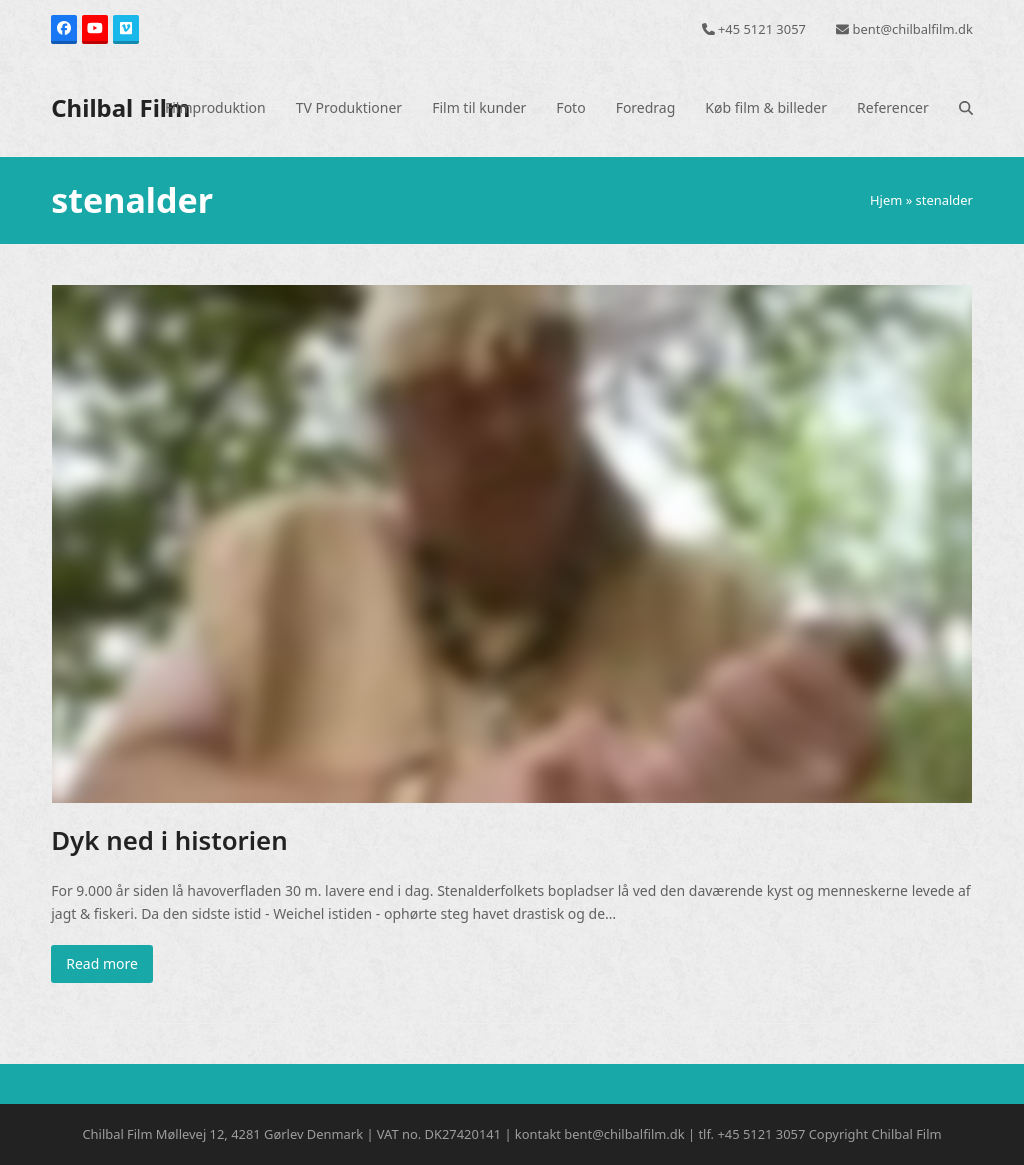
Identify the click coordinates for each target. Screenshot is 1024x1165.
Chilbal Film (120, 107)
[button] (966, 108)
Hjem (886, 200)
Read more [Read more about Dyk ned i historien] (102, 963)
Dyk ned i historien (169, 840)
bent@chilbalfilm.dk (913, 29)
